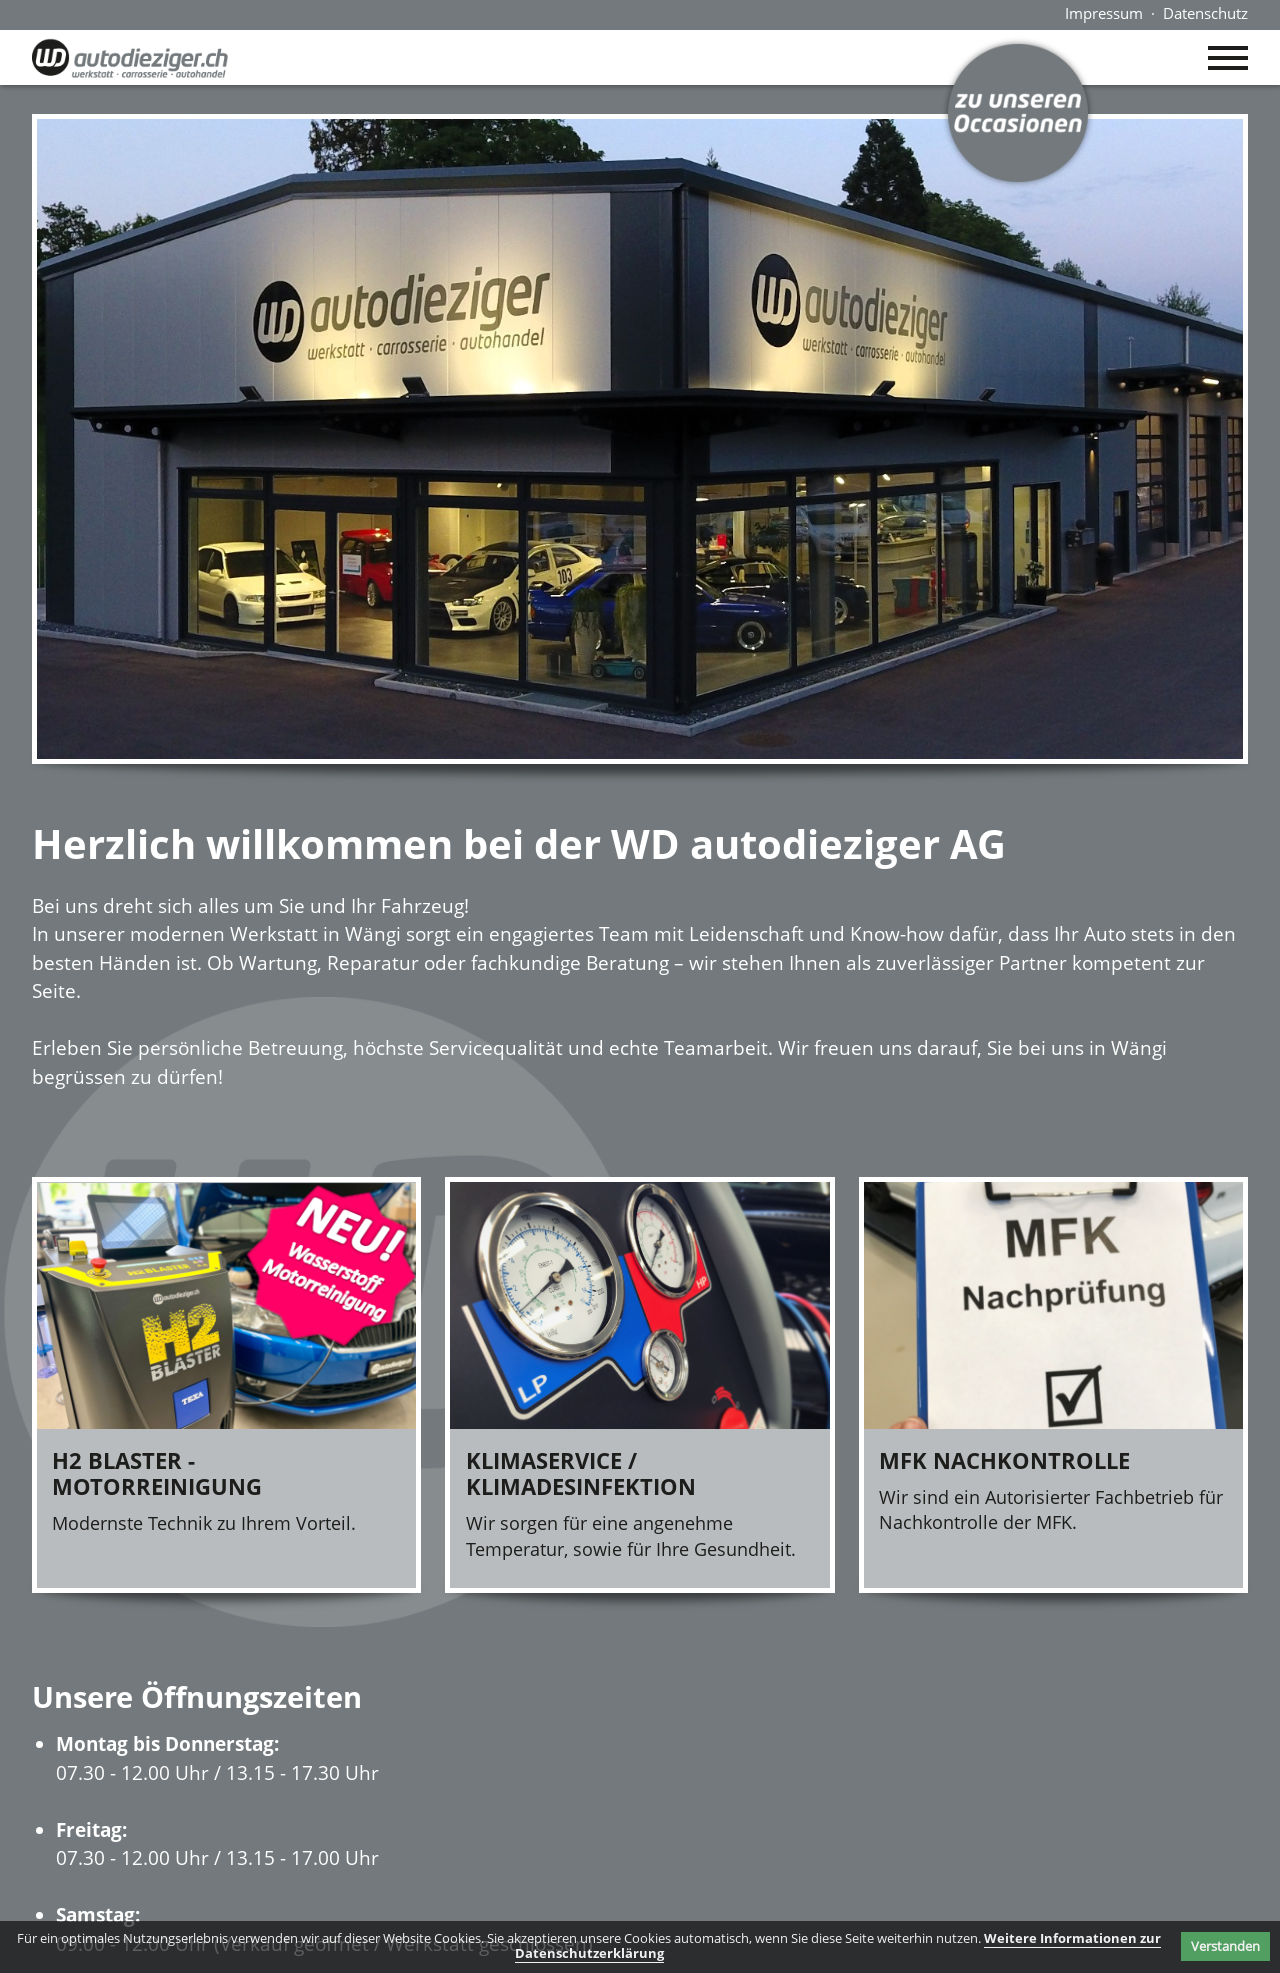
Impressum (1104, 13)
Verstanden (1225, 1946)
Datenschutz (1205, 13)
